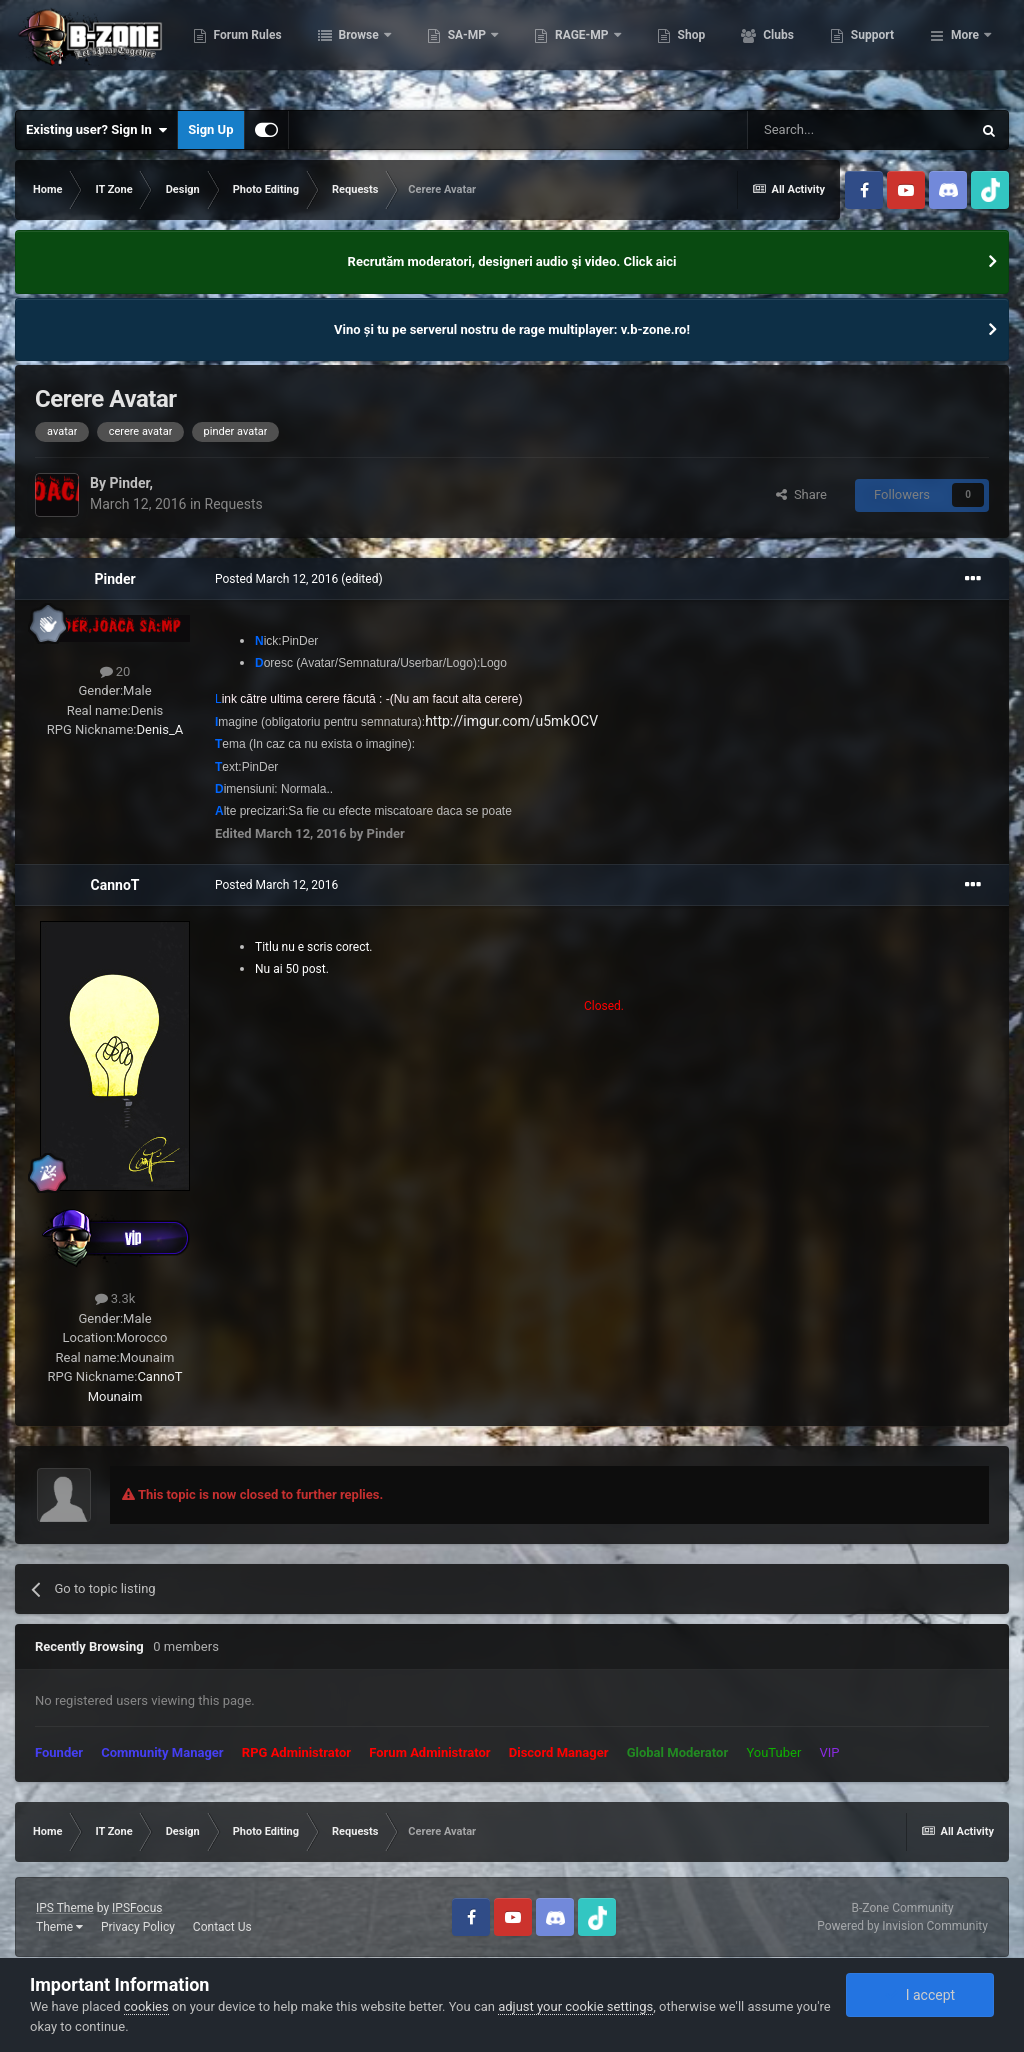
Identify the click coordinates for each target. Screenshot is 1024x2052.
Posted (276, 579)
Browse (459, 50)
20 (115, 671)
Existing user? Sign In (96, 130)
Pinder (129, 483)
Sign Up (210, 129)
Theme (59, 1927)
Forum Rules (346, 50)
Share (801, 494)
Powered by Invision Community (902, 1926)
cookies (146, 2006)
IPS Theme (65, 1908)
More (965, 50)
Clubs (877, 50)
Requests (234, 504)
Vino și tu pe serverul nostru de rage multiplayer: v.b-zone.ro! (512, 329)
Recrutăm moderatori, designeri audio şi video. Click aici (512, 261)
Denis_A (160, 729)
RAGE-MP (682, 50)
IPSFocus (137, 1908)
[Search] (859, 130)
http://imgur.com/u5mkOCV (511, 721)
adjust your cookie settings (575, 2006)
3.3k (115, 1298)
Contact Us (222, 1927)
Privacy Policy (138, 1927)
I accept (920, 1995)
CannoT (115, 885)
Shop (790, 50)
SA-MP (567, 50)
